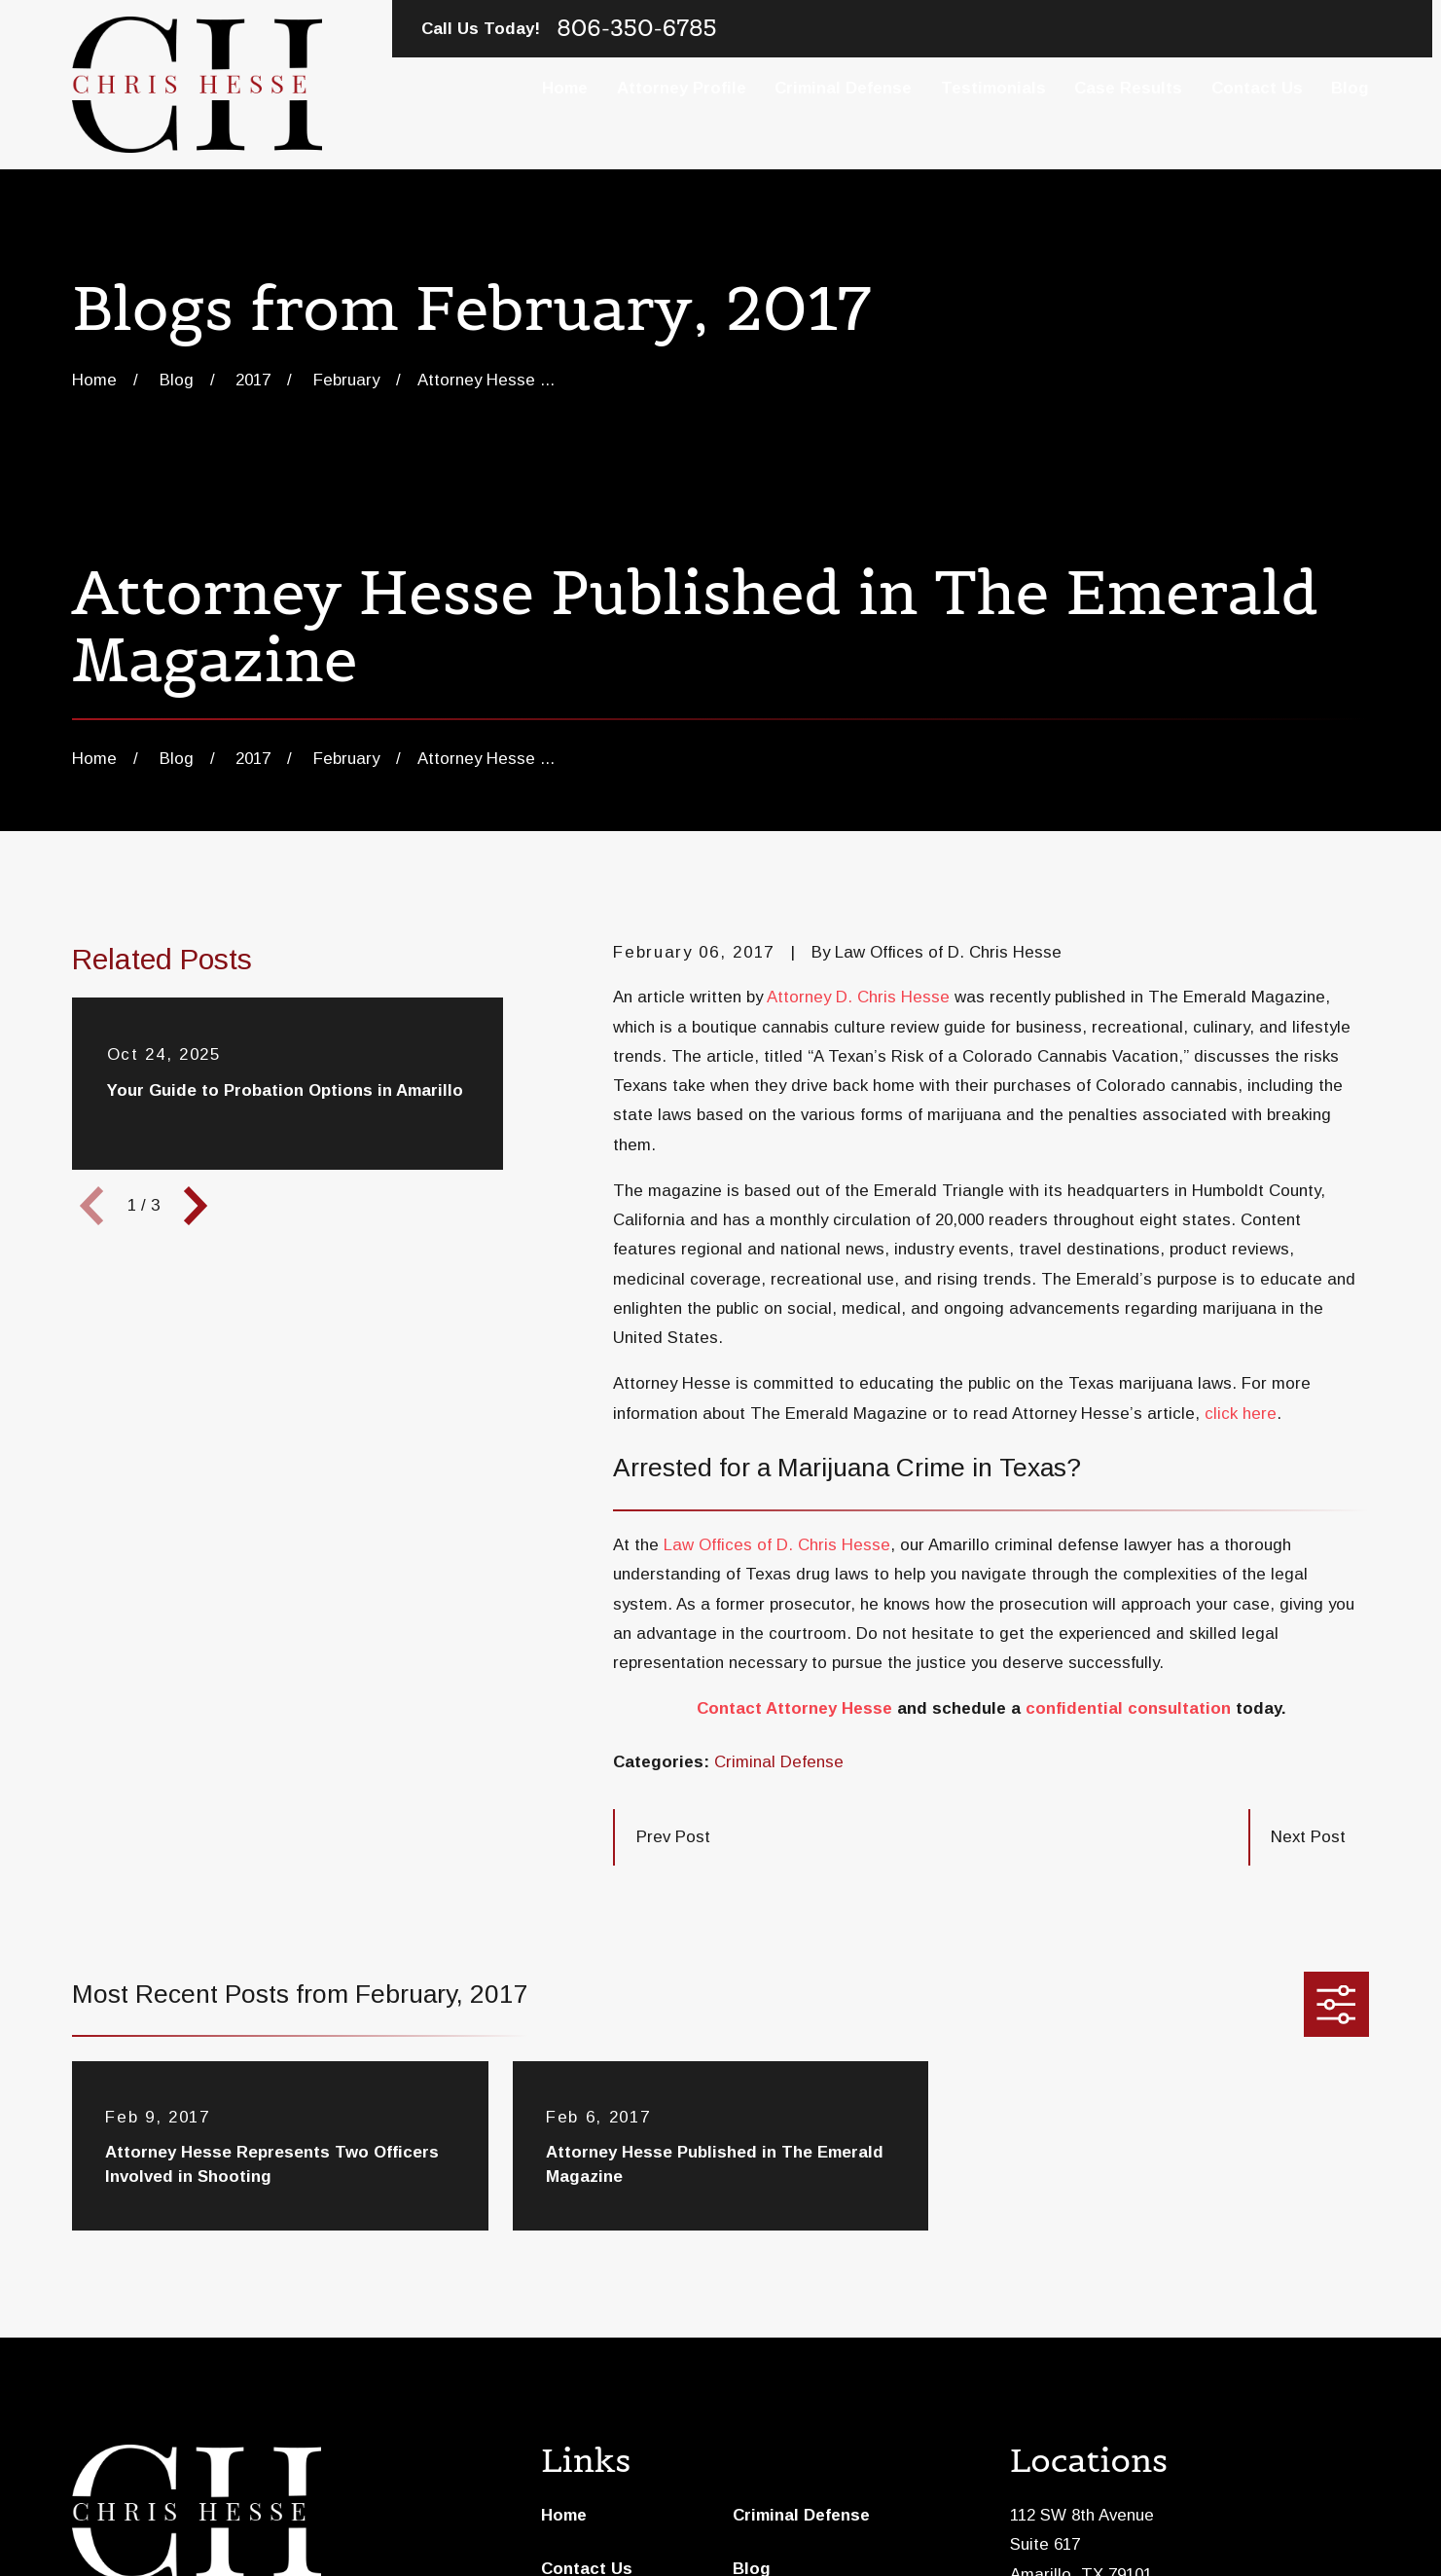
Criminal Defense (779, 1762)
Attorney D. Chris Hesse (858, 997)
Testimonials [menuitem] (993, 88)
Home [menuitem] (565, 88)
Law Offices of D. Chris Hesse (777, 1545)
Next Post (1308, 1837)
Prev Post (673, 1837)
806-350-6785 (636, 28)
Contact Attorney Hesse (794, 1708)
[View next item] (195, 1205)
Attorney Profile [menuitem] (681, 88)
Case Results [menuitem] (1128, 88)
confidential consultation (1128, 1708)
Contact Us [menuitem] (1257, 88)
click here (1241, 1413)
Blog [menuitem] (1350, 88)
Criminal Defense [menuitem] (843, 88)
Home (564, 2515)
